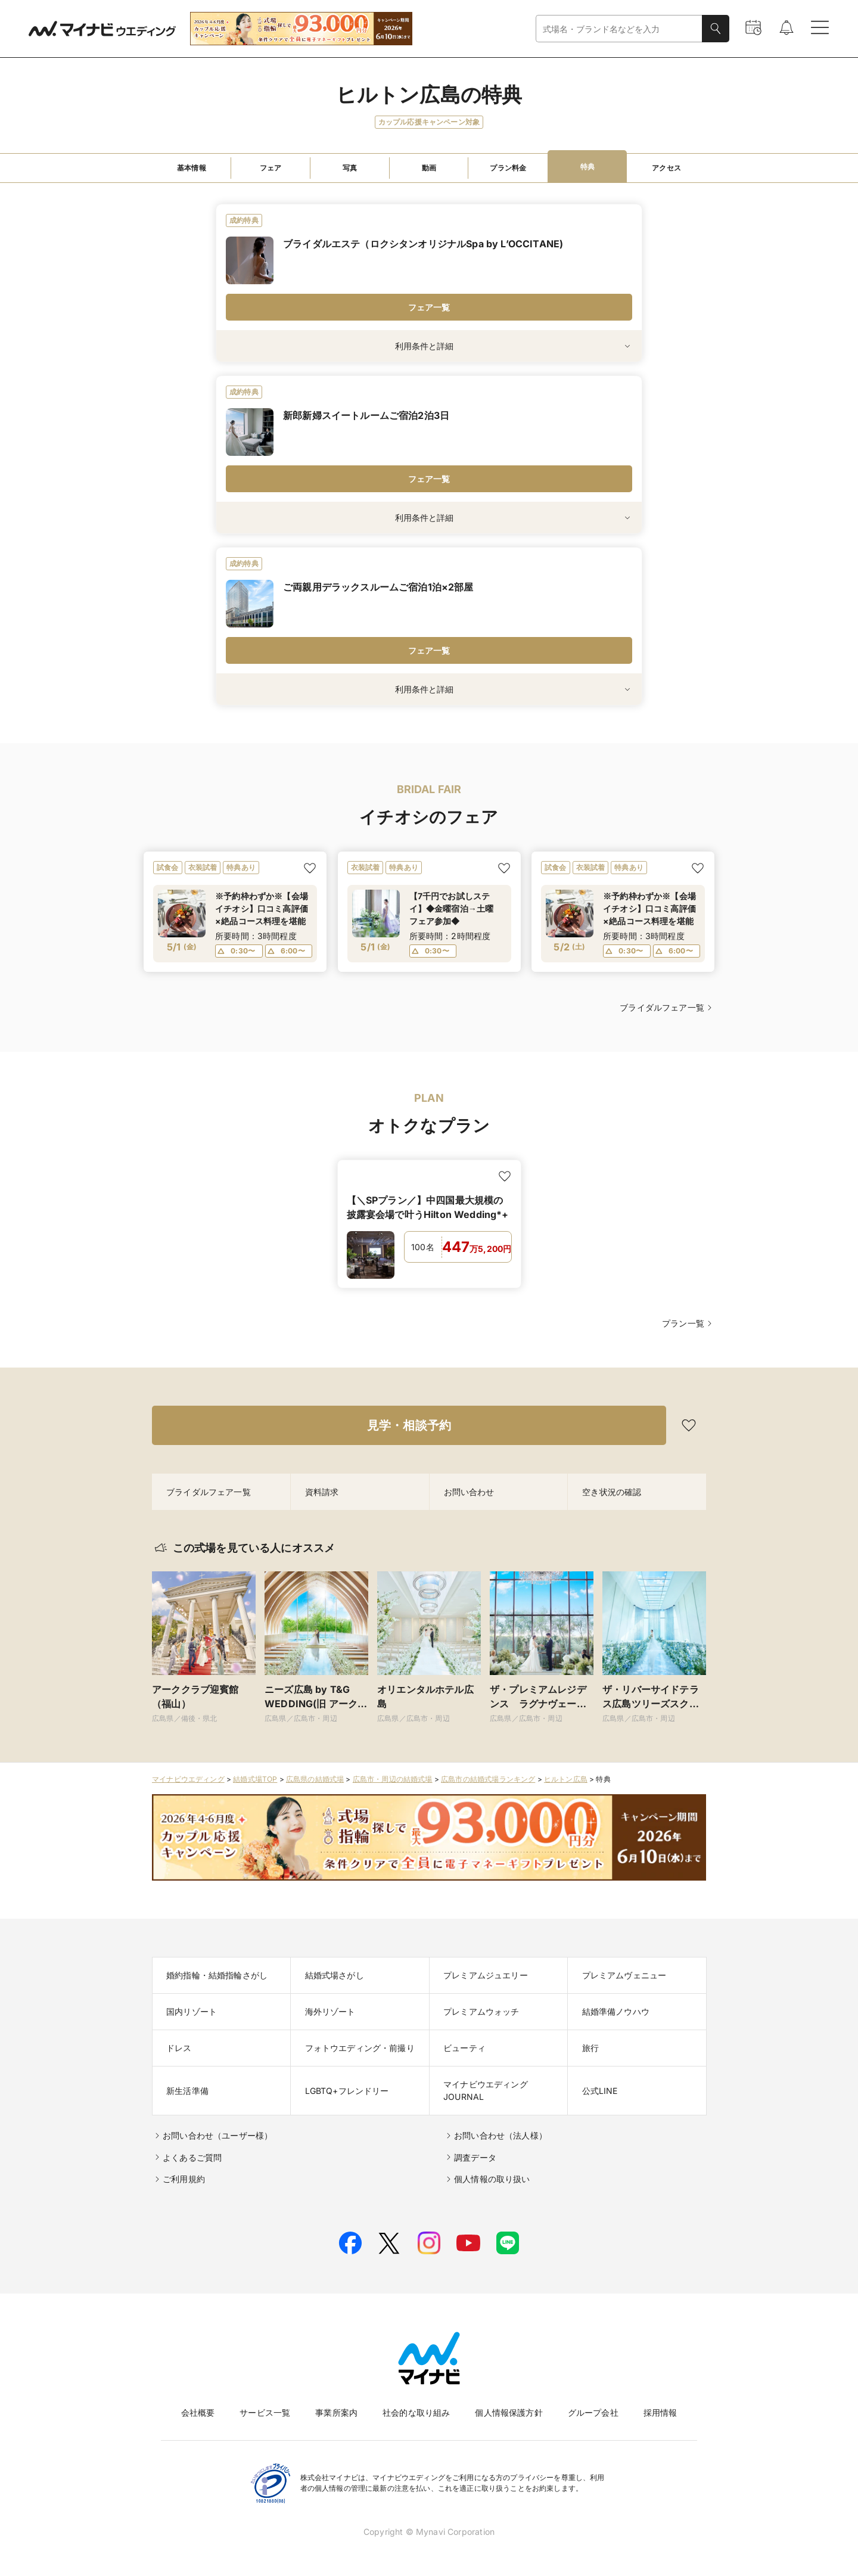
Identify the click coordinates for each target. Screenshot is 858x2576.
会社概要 (198, 2412)
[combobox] (619, 29)
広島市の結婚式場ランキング (488, 1779)
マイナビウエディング (188, 1779)
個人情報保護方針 (508, 2412)
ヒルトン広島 (565, 1779)
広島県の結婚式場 (315, 1779)
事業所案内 (336, 2412)
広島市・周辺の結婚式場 (393, 1779)
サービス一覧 (265, 2412)
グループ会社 (593, 2412)
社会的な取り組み (416, 2412)
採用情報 (660, 2412)
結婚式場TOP (255, 1779)
